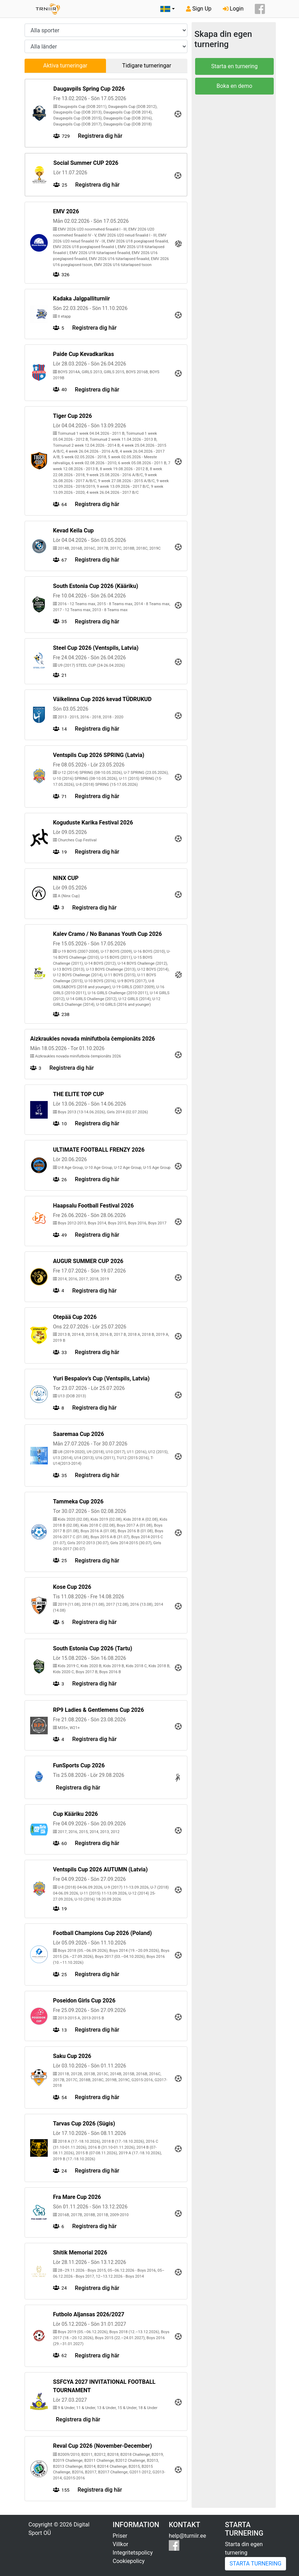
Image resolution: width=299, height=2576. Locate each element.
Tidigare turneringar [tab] (146, 65)
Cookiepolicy (129, 2561)
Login (233, 8)
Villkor (120, 2544)
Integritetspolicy (133, 2552)
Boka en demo (234, 86)
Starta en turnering (234, 66)
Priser (120, 2535)
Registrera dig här (100, 135)
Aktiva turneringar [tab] (65, 65)
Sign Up (199, 8)
